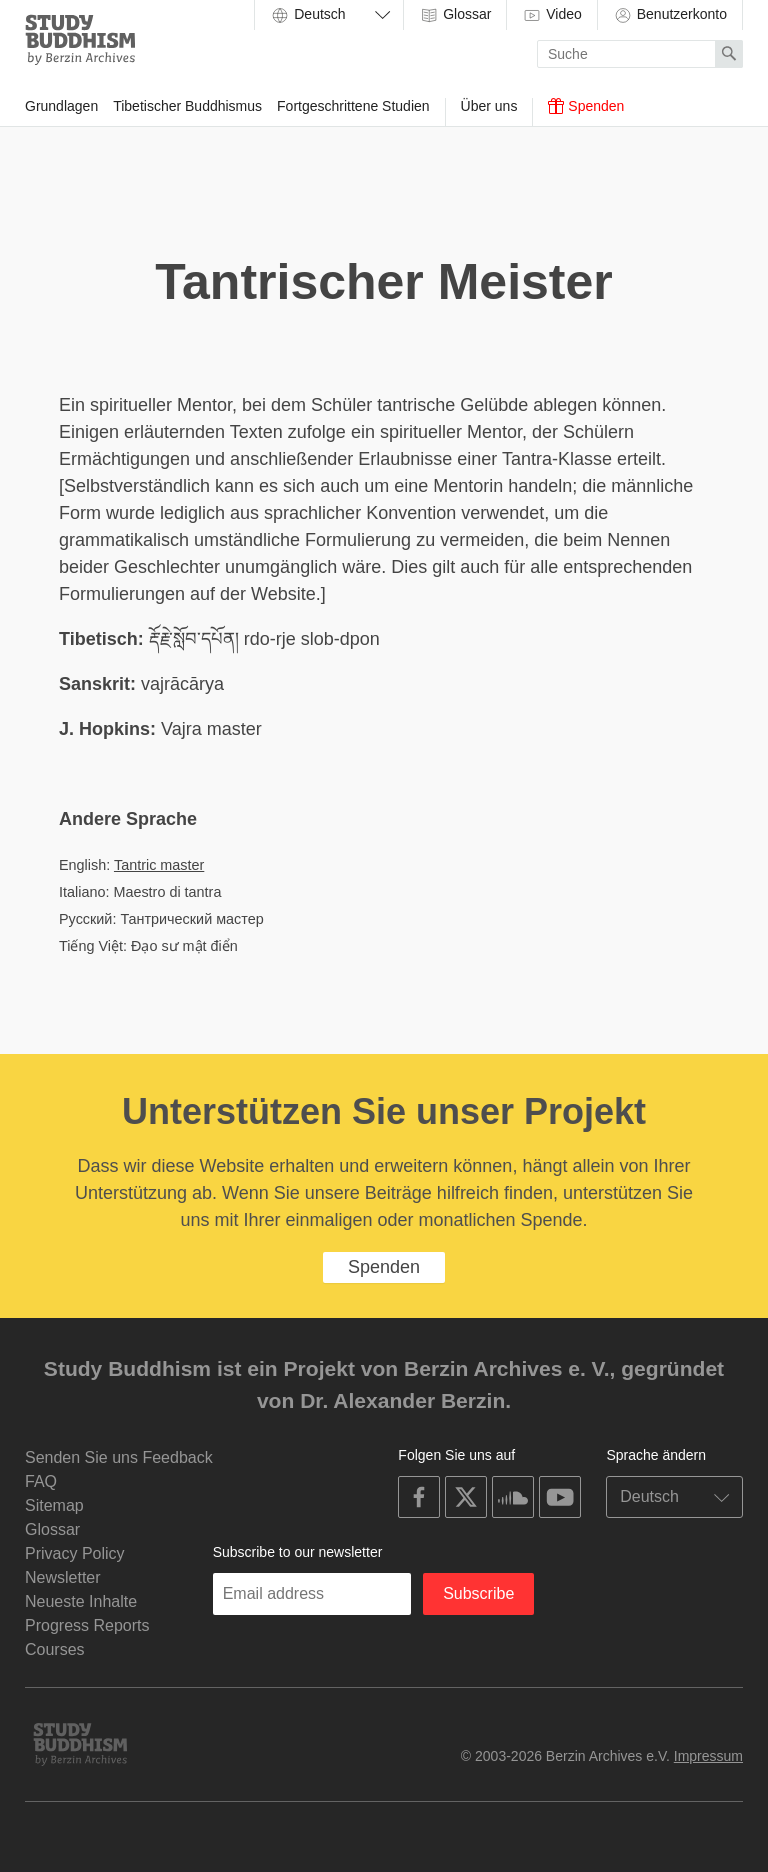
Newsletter (63, 1577)
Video (551, 15)
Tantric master (159, 865)
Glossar (455, 15)
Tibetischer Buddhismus (187, 106)
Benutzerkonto (670, 15)
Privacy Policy (75, 1553)
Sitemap (54, 1505)
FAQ (41, 1481)
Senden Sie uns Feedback (119, 1457)
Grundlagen (61, 106)
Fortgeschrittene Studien (353, 106)
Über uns (489, 106)
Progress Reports (87, 1625)
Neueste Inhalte (81, 1601)
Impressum (708, 1756)
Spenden (586, 106)
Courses (55, 1649)
